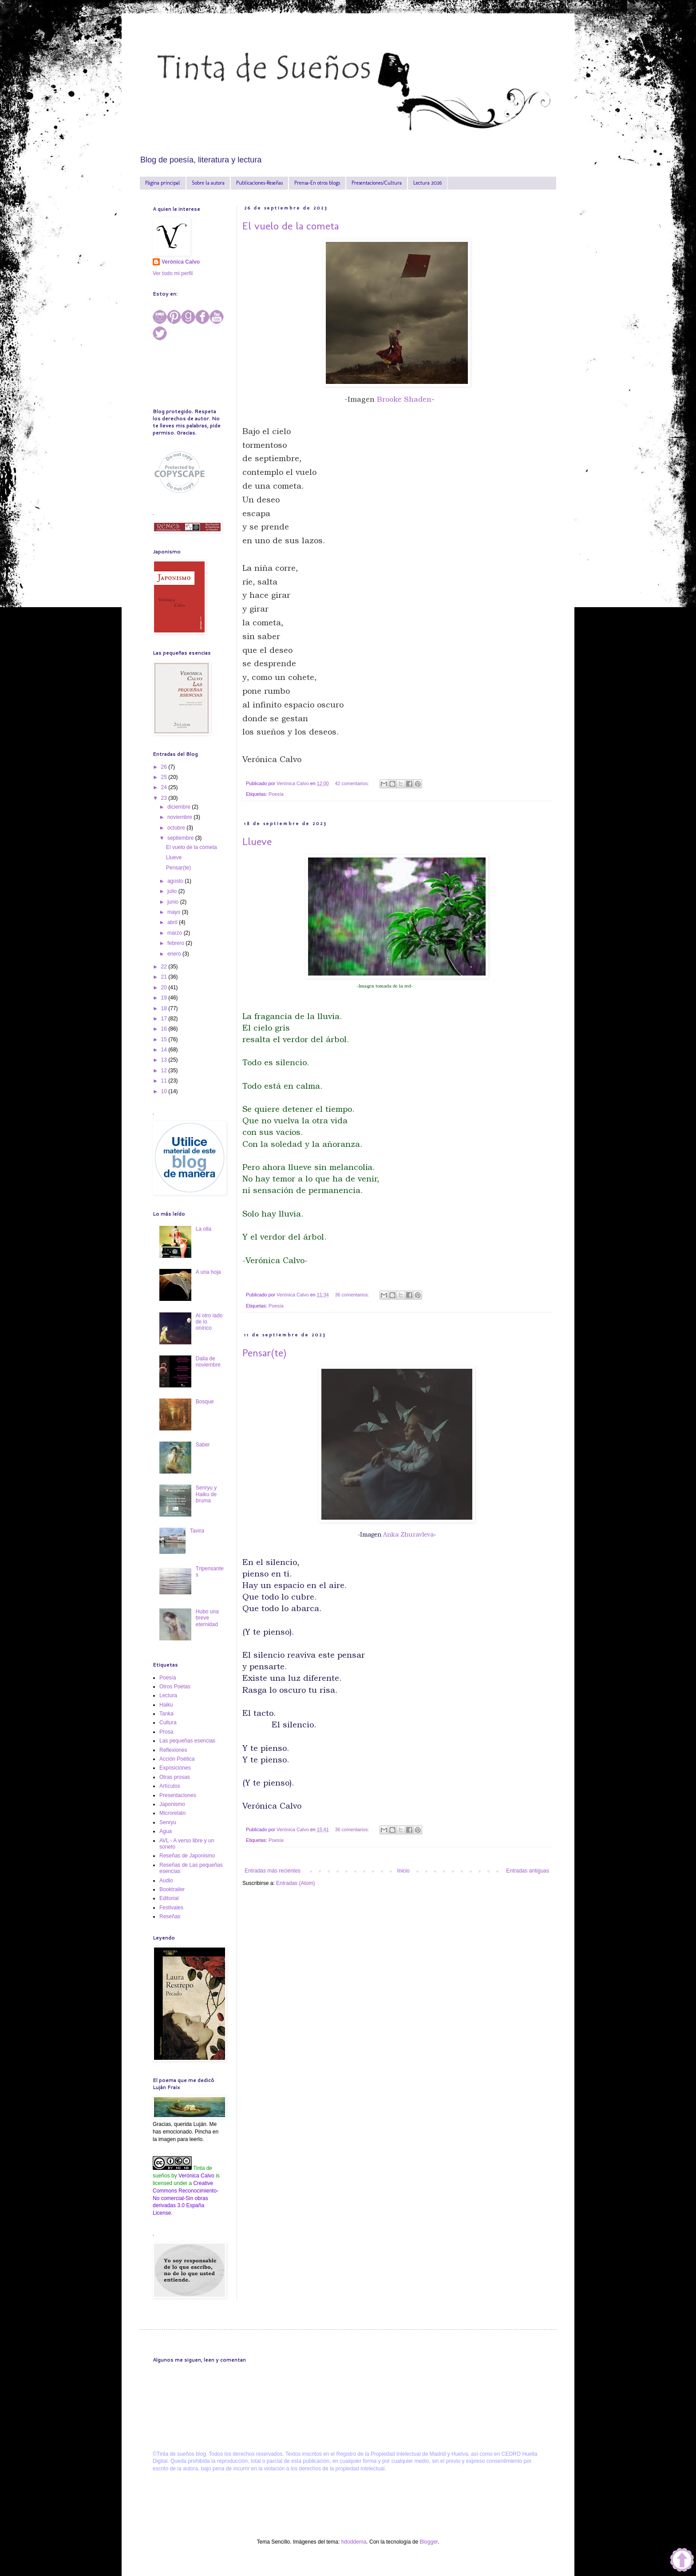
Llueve (257, 841)
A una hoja (208, 1272)
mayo (174, 912)
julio (172, 891)
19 (165, 998)
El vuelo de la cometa (290, 225)
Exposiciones (175, 1768)
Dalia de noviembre (208, 1361)
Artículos (169, 1786)
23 (165, 798)
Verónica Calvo (181, 262)
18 (165, 1008)
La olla (203, 1229)
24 (165, 787)
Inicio (403, 1871)
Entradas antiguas (527, 1871)
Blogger (428, 2542)
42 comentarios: (353, 783)
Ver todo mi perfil (173, 273)
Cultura (168, 1722)
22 (165, 967)
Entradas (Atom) (295, 1883)
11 (165, 1081)
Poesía (276, 794)
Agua (165, 1831)
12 (165, 1070)
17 (165, 1018)
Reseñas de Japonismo (187, 1856)
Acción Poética (176, 1759)
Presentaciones (177, 1795)
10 (165, 1091)
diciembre (179, 807)
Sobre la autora (208, 183)
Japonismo (172, 1804)
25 (165, 777)
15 (165, 1039)
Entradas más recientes (273, 1871)
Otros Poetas (174, 1686)
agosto (176, 881)
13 (165, 1060)
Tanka (166, 1714)
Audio (166, 1880)
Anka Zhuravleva (407, 1534)
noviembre (180, 817)
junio (173, 902)
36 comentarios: (353, 1294)
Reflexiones (173, 1750)
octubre (176, 828)
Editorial (168, 1898)
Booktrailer (172, 1889)
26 (165, 767)
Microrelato (172, 1813)
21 (165, 977)
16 (165, 1029)
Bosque (205, 1402)
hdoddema (354, 2542)
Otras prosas (174, 1777)
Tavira (197, 1531)
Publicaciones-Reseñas (259, 183)
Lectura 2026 (427, 183)
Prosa (166, 1732)
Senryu (167, 1822)
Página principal (162, 183)
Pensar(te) (264, 1352)
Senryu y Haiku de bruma (206, 1494)
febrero (176, 943)
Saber (203, 1445)
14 (165, 1050)
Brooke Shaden (404, 399)
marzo (175, 933)
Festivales (171, 1907)
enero (174, 954)
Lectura (168, 1695)
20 (165, 987)
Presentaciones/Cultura (377, 183)
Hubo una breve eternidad (207, 1618)
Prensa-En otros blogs (317, 183)
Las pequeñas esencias (187, 1741)
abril (173, 922)
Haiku (166, 1705)
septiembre (181, 838)
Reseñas (169, 1916)
